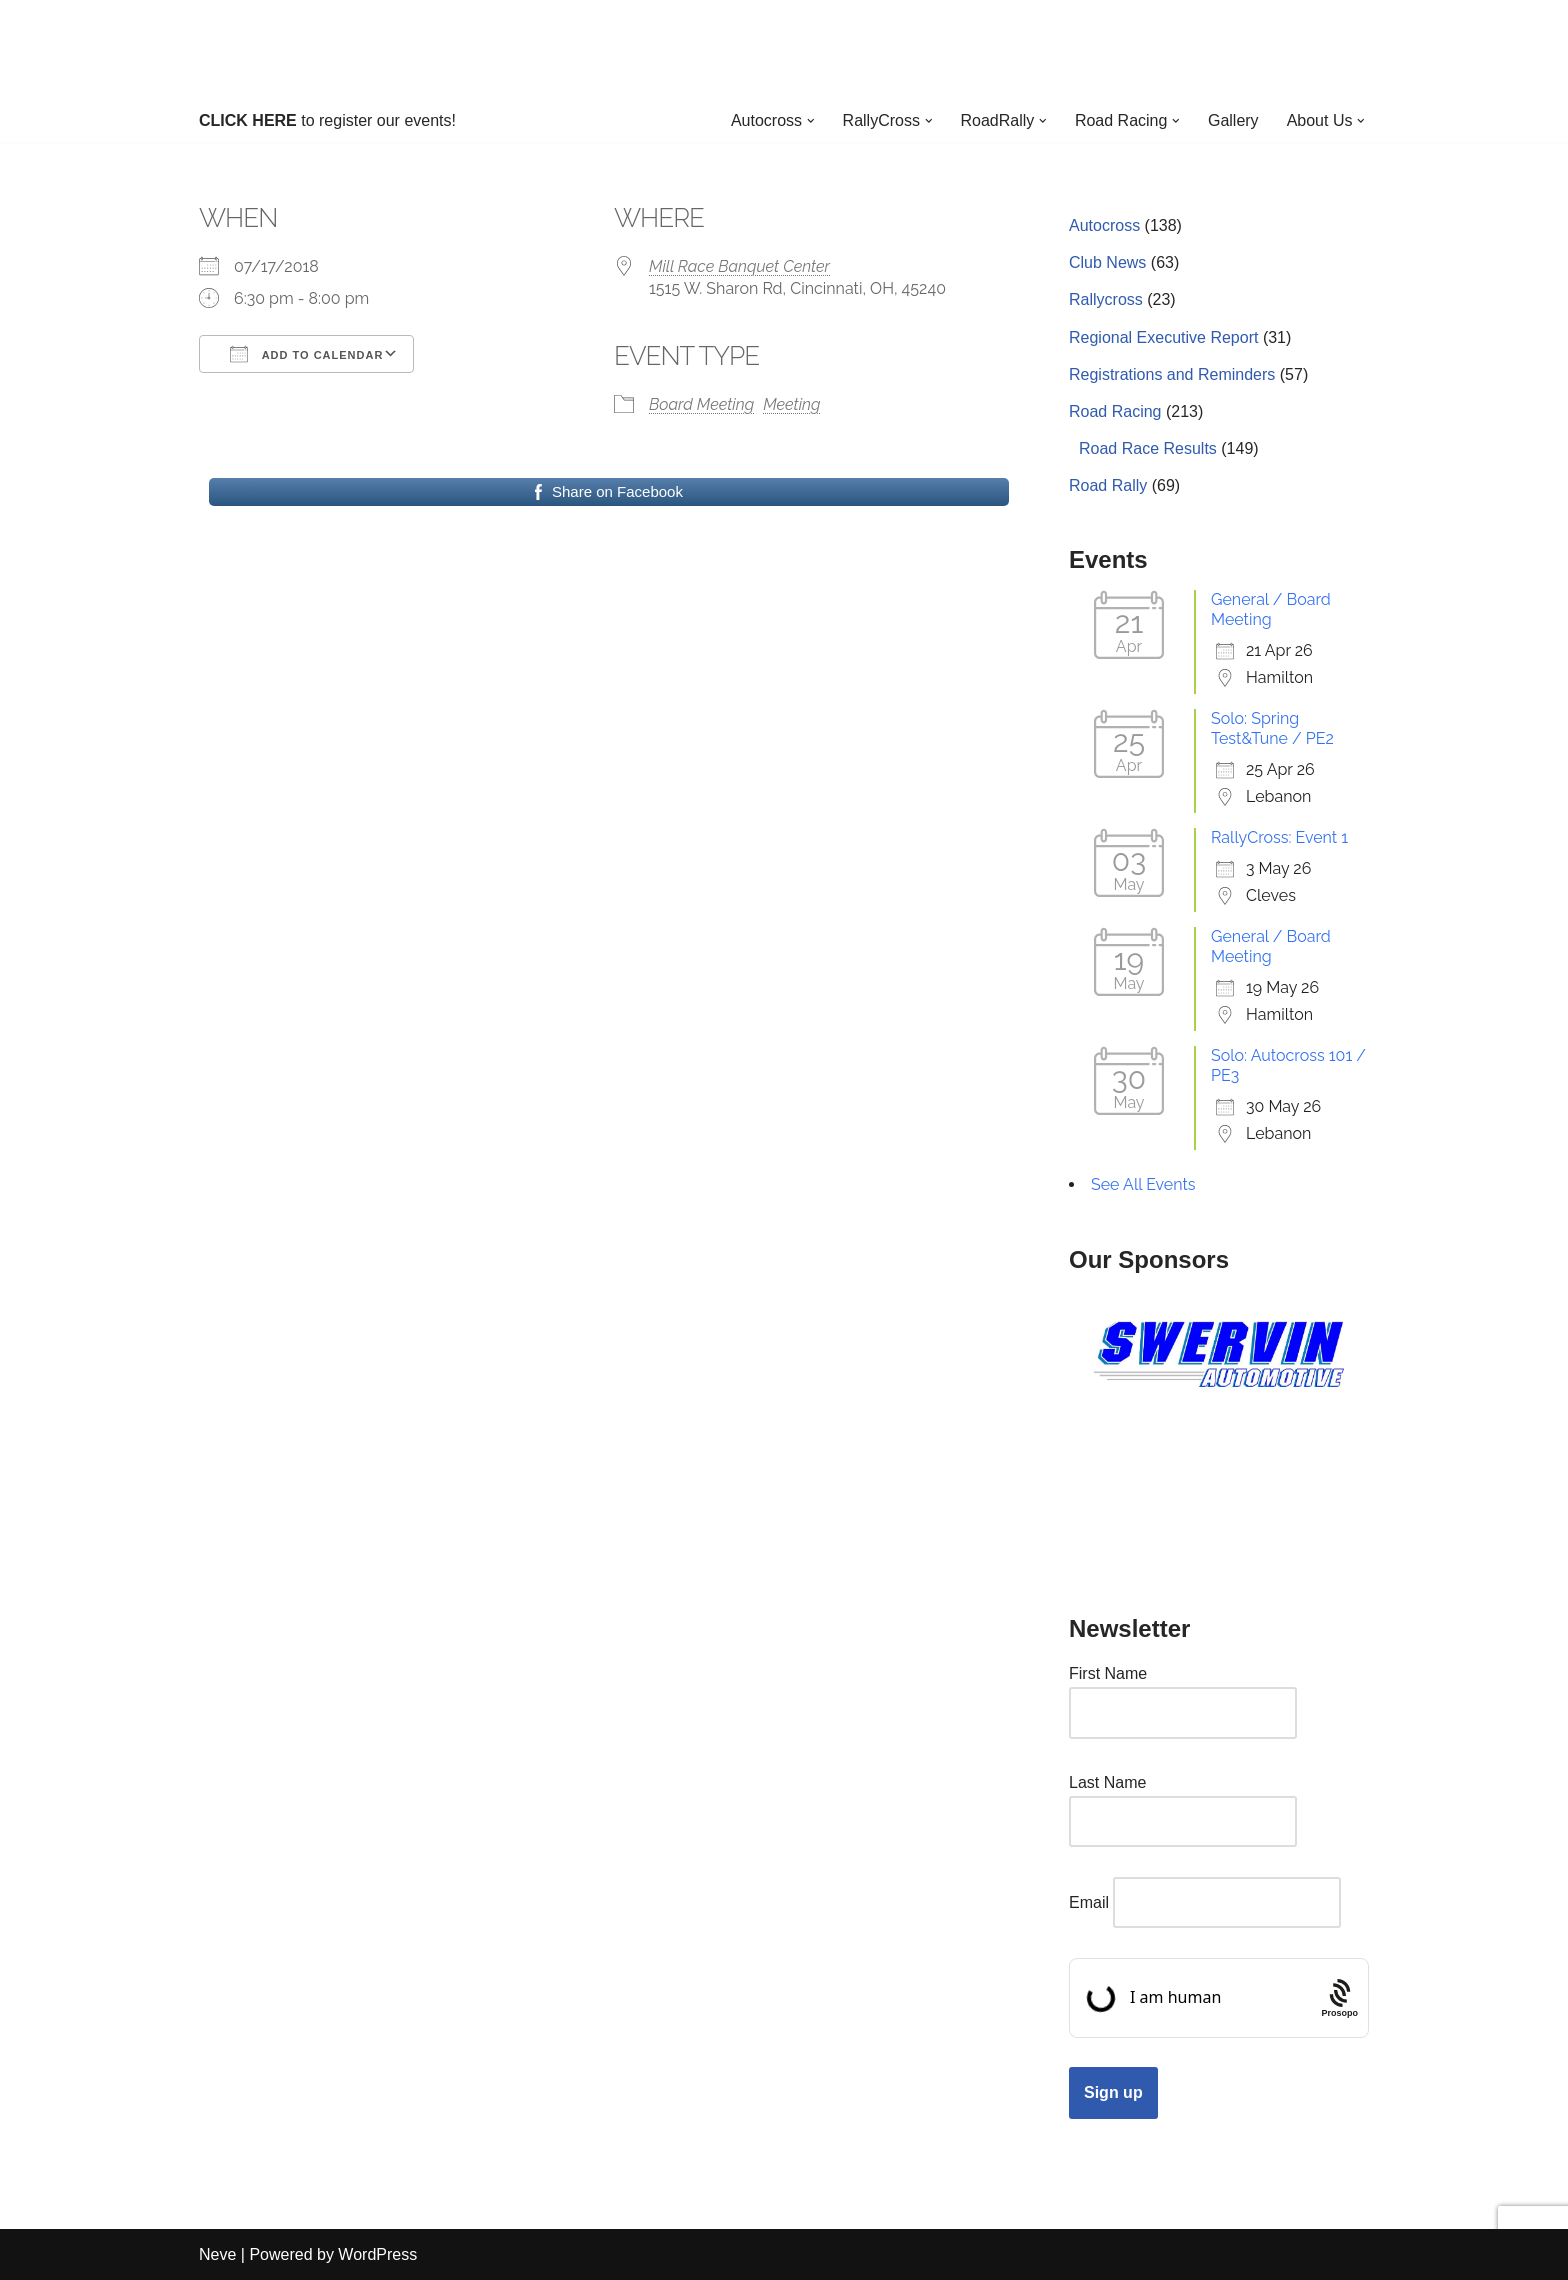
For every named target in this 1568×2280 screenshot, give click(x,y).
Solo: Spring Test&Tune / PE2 (1272, 728)
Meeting (791, 404)
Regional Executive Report (1163, 337)
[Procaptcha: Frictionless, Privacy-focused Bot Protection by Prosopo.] (1339, 1998)
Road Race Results (1148, 448)
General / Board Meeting (1271, 609)
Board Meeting (701, 404)
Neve (217, 2254)
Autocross (1104, 225)
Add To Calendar (306, 354)
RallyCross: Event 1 (1279, 837)
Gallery (1233, 120)
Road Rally (1108, 485)
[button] (809, 121)
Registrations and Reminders (1172, 374)
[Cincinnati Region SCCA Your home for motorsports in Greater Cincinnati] (784, 49)
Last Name (1107, 1782)
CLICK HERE (248, 120)
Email (1089, 1902)
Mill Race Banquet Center (739, 266)
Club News (1107, 262)
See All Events (1143, 1184)
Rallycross (1106, 299)
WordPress (377, 2254)
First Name (1108, 1673)
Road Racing (1115, 411)
